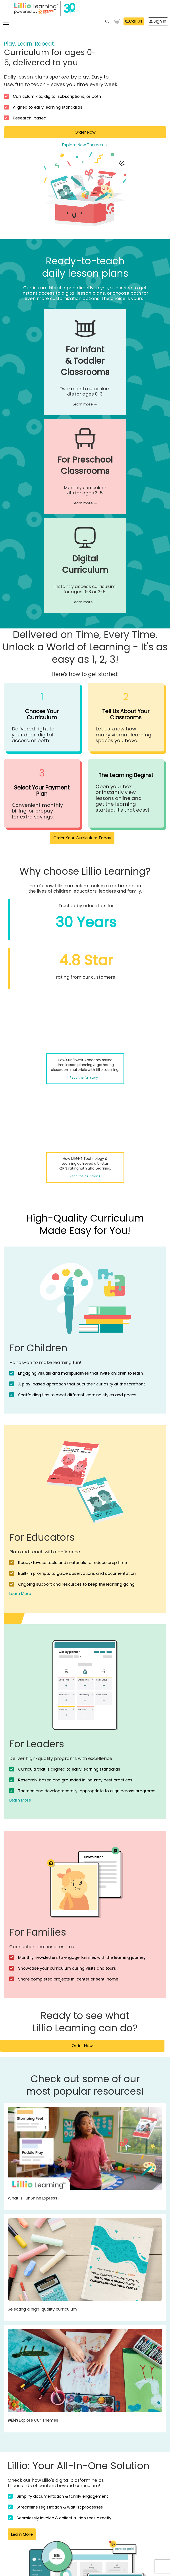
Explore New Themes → (85, 145)
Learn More (20, 1593)
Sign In (159, 21)
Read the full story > (85, 1077)
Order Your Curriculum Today (82, 838)
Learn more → (85, 404)
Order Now (85, 132)
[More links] (6, 23)
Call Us (135, 21)
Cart (117, 21)
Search (107, 21)
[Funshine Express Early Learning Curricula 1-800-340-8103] (85, 11)
